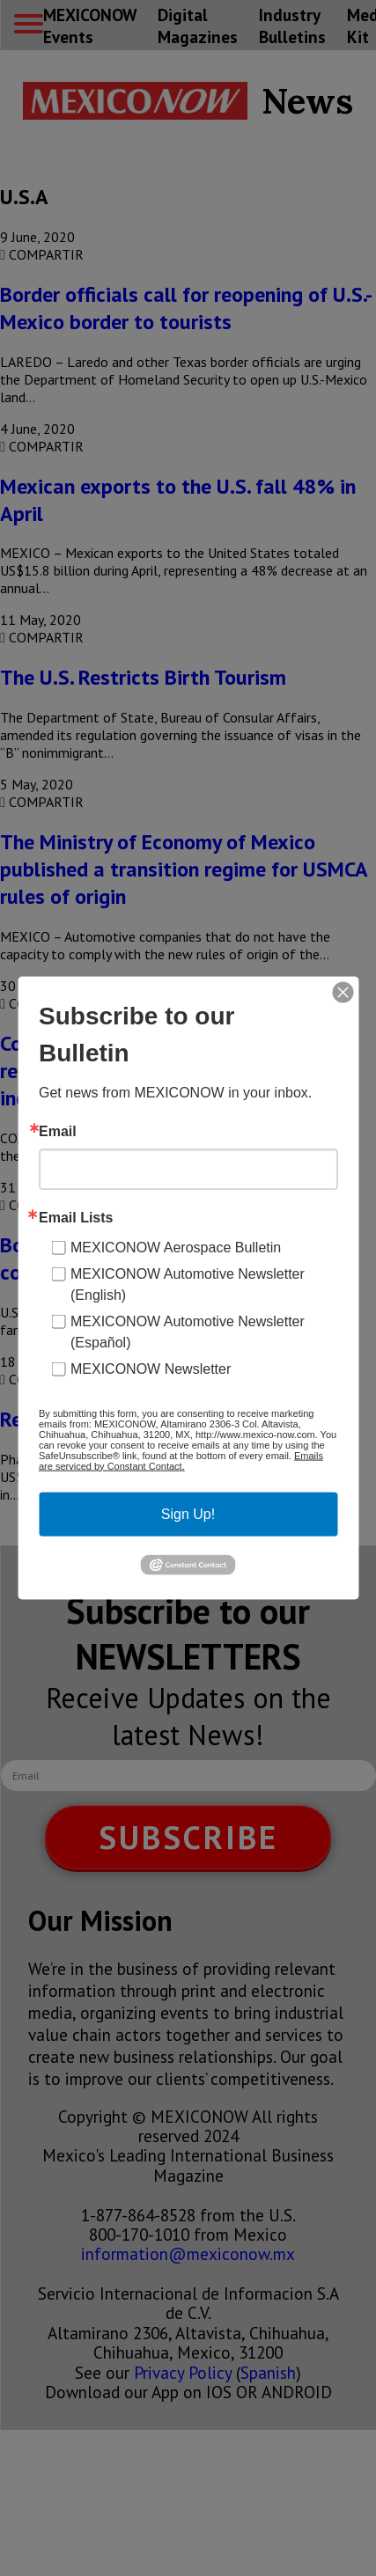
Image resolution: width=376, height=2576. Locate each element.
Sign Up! (188, 1513)
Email (58, 1131)
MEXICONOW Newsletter (150, 1368)
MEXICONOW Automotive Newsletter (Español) (187, 1331)
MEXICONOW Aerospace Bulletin (175, 1246)
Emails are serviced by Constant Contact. (181, 1460)
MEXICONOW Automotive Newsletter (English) (187, 1284)
